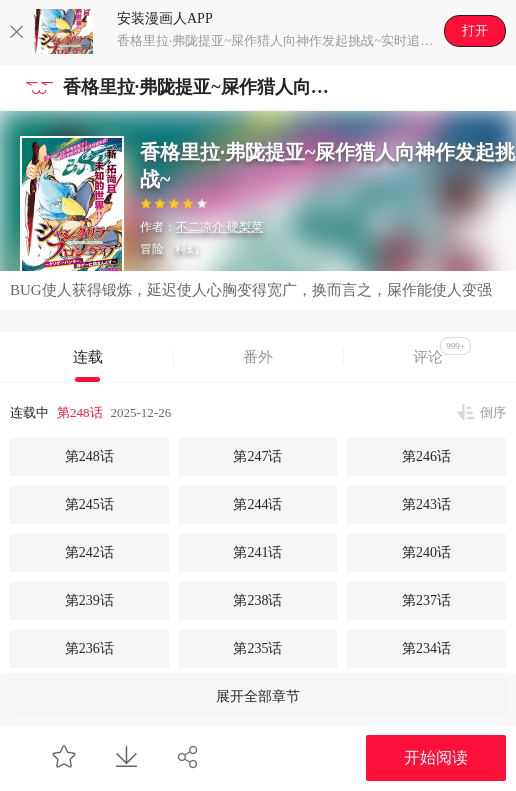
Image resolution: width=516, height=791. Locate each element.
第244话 (257, 504)
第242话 (89, 552)
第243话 (426, 504)
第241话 (257, 552)
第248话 (80, 412)
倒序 (493, 412)
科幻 (187, 249)
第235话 (257, 648)
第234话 (426, 648)
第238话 (257, 600)
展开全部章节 (258, 696)
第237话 (426, 600)
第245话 (89, 504)
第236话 (89, 648)
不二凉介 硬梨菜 (219, 227)
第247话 (257, 456)
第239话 (89, 600)
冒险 (152, 249)
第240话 (426, 552)
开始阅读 (436, 757)
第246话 (426, 456)
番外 (258, 357)
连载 (88, 357)
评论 (442, 351)
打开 (475, 30)
